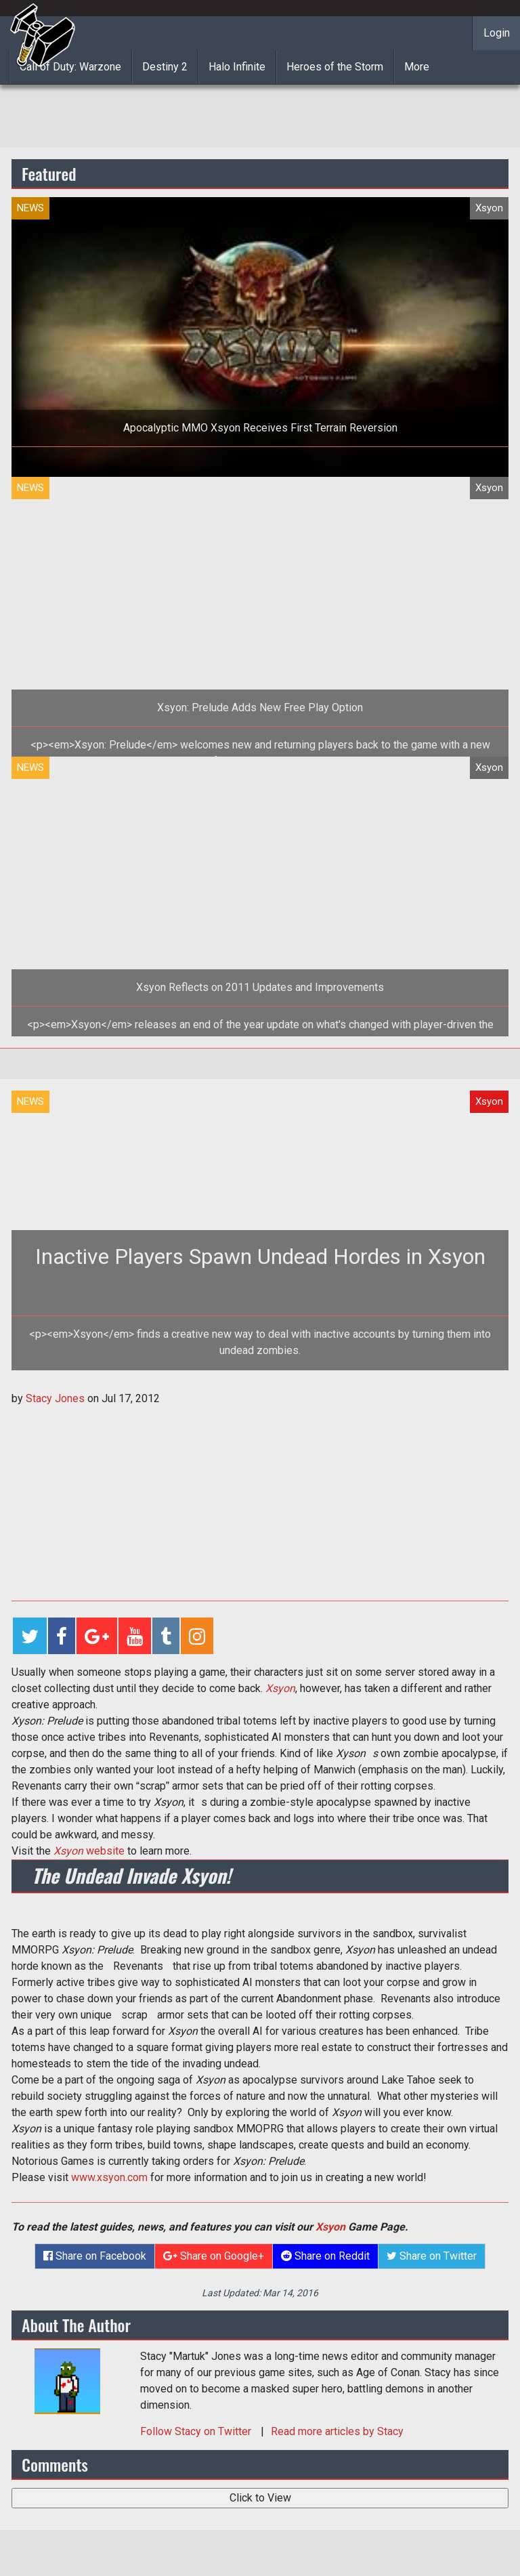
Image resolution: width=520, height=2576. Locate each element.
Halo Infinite (237, 66)
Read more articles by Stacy (337, 2431)
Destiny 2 (165, 66)
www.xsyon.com (109, 2177)
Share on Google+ (213, 2256)
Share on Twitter (432, 2256)
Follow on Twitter (197, 2431)
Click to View (260, 2497)
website (89, 1850)
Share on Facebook (94, 2256)
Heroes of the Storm (334, 66)
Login (496, 32)
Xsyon (280, 1688)
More (416, 66)
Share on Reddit (325, 2256)
